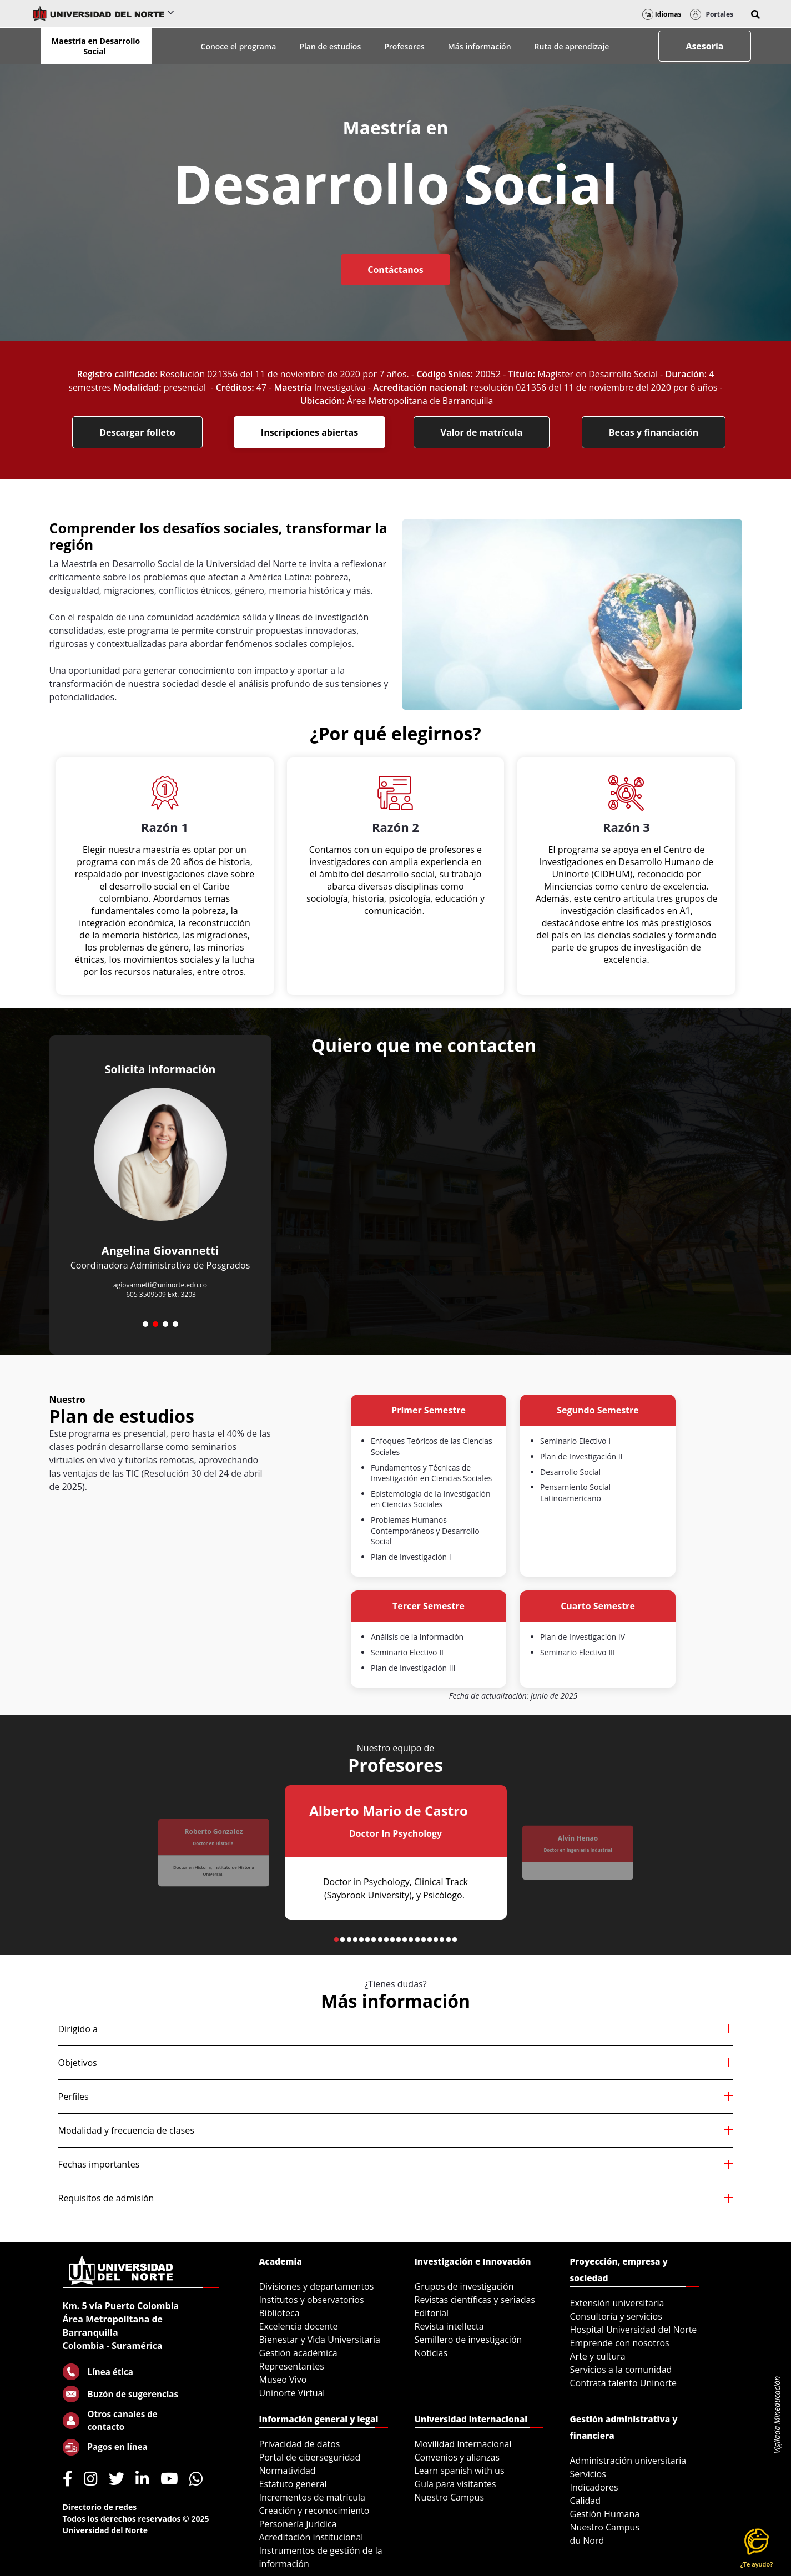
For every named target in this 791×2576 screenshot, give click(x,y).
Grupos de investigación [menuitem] (464, 2286)
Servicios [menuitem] (588, 2474)
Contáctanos (395, 270)
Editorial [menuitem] (432, 2313)
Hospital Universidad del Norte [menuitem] (633, 2330)
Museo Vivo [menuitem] (283, 2379)
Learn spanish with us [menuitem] (460, 2470)
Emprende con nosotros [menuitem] (619, 2343)
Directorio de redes (100, 2507)
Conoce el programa (238, 46)
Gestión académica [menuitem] (298, 2353)
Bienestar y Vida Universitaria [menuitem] (319, 2339)
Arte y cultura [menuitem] (598, 2356)
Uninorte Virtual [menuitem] (292, 2393)
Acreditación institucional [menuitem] (311, 2537)
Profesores (404, 46)
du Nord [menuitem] (587, 2540)
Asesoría (704, 46)
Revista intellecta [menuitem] (449, 2326)
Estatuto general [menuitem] (293, 2484)
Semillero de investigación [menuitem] (468, 2339)
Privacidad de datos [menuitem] (299, 2444)
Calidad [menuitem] (585, 2500)
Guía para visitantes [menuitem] (455, 2484)
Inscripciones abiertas (309, 432)
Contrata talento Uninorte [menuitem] (623, 2383)
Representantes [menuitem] (291, 2366)
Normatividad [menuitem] (287, 2470)
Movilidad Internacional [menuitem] (463, 2444)
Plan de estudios (330, 46)
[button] (755, 14)
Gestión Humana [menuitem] (605, 2514)
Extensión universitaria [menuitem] (617, 2303)
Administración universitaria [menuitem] (628, 2460)
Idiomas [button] (662, 14)
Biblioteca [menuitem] (279, 2313)
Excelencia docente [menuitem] (298, 2326)
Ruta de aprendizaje (572, 46)
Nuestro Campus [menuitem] (450, 2497)
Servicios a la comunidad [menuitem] (621, 2369)
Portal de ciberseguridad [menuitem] (310, 2457)
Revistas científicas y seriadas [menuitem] (475, 2300)
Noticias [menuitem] (431, 2353)
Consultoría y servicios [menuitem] (616, 2316)
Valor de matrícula (482, 432)
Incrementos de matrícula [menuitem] (312, 2497)
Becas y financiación (654, 432)
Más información (479, 46)
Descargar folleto (137, 432)
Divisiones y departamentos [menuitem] (316, 2286)
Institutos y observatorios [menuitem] (311, 2300)
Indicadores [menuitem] (594, 2487)
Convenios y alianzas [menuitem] (457, 2457)
